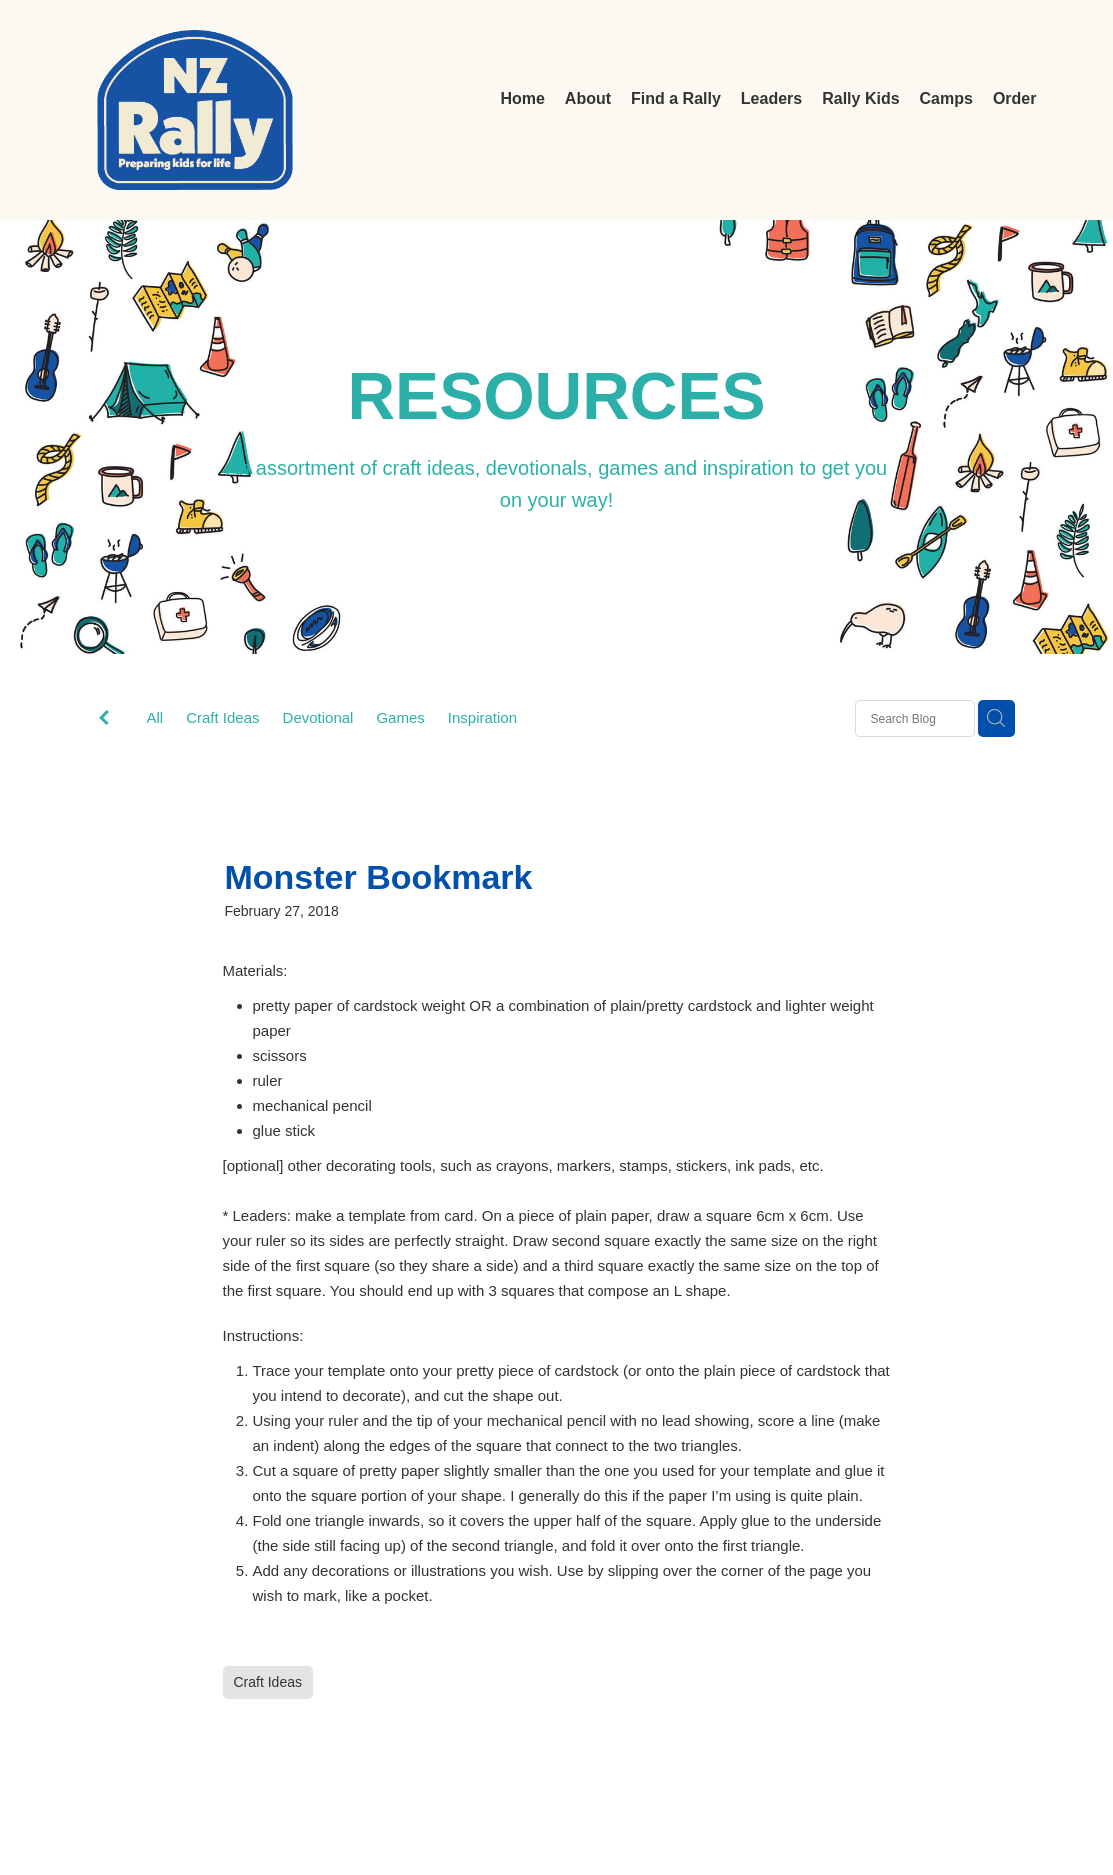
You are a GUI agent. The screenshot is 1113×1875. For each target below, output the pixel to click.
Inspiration (482, 717)
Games (400, 717)
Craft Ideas (222, 717)
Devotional (318, 717)
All (155, 717)
